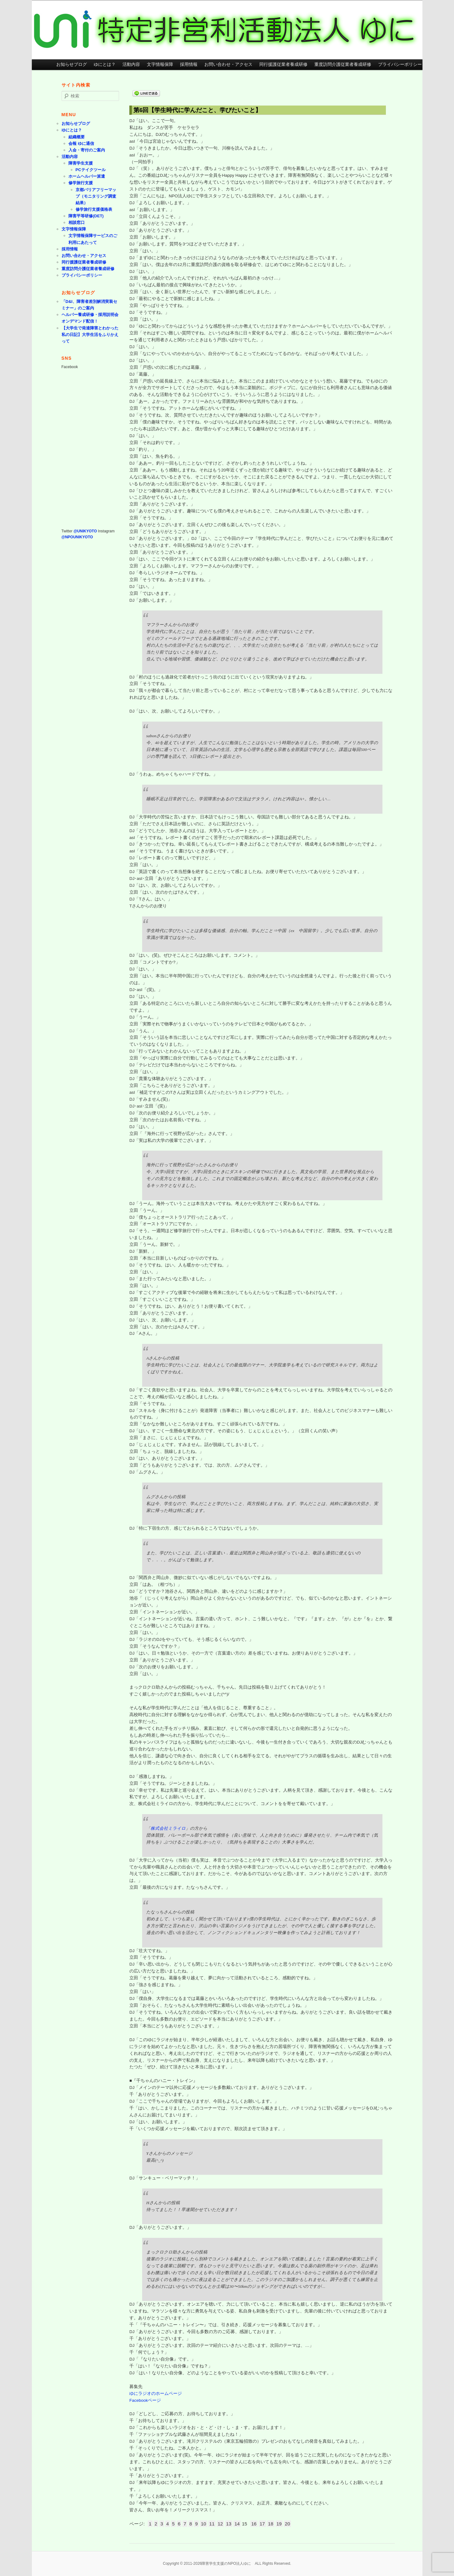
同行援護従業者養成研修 (283, 64)
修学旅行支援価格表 (94, 209)
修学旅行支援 (80, 182)
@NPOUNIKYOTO (77, 537)
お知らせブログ (71, 64)
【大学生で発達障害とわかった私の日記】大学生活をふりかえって (90, 334)
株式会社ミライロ (168, 1828)
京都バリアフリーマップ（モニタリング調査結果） (96, 196)
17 (262, 2523)
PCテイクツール (91, 169)
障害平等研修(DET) (86, 216)
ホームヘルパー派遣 (86, 176)
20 (287, 2523)
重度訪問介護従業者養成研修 (342, 64)
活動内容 (131, 64)
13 (229, 2523)
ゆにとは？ (105, 64)
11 (212, 2523)
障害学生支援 (80, 163)
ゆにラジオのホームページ (155, 2393)
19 (279, 2523)
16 (254, 2523)
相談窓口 (76, 222)
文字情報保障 (160, 64)
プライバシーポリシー (400, 64)
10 (203, 2523)
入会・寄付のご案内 (86, 150)
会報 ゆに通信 (81, 143)
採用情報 (188, 64)
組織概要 (76, 137)
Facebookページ (145, 2400)
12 (220, 2523)
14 (237, 2523)
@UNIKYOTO (85, 531)
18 (270, 2523)
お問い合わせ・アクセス (228, 64)
